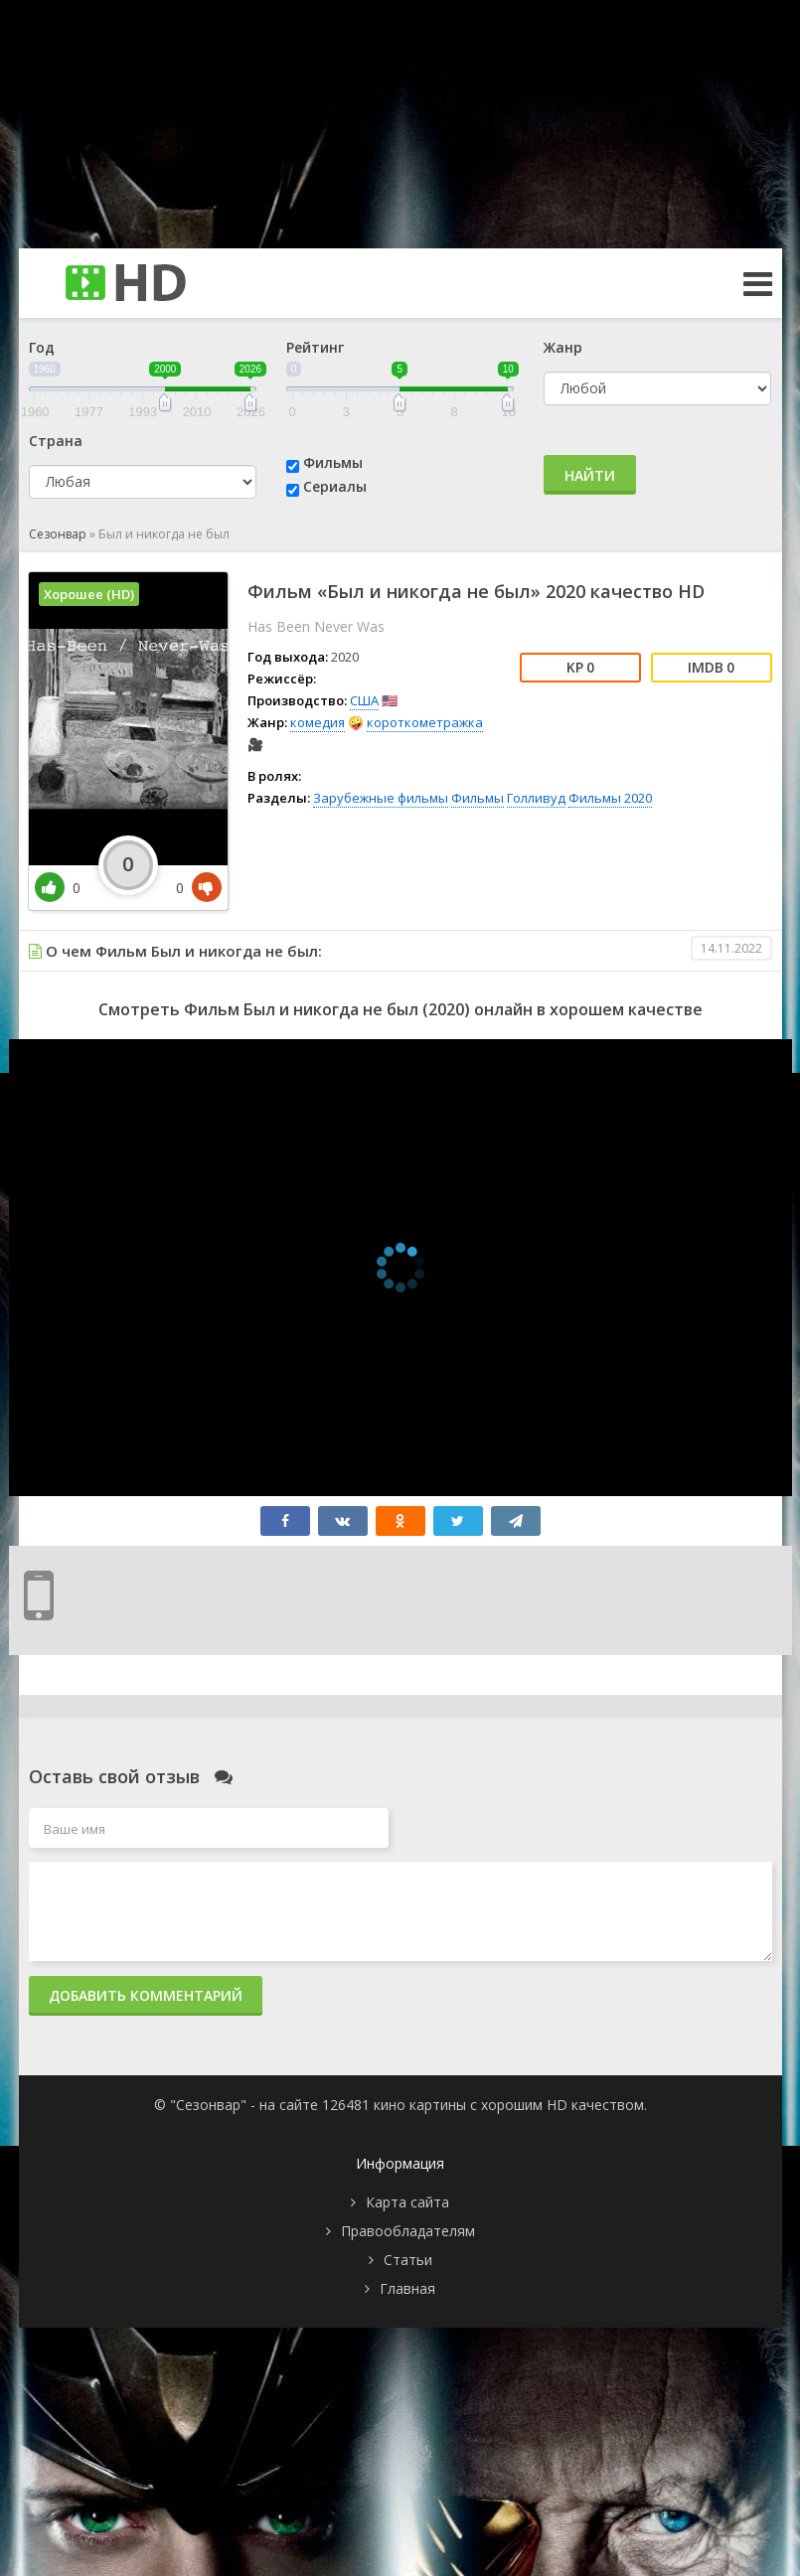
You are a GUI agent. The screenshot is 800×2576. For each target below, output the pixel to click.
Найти (589, 475)
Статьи (408, 2259)
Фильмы (333, 462)
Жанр (563, 347)
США (364, 700)
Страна (55, 440)
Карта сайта (407, 2202)
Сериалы (335, 486)
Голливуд (536, 798)
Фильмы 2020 (610, 798)
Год (42, 347)
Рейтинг (315, 347)
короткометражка (425, 722)
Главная (407, 2288)
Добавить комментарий (145, 1995)
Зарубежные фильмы (380, 798)
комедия (317, 722)
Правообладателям (408, 2230)
